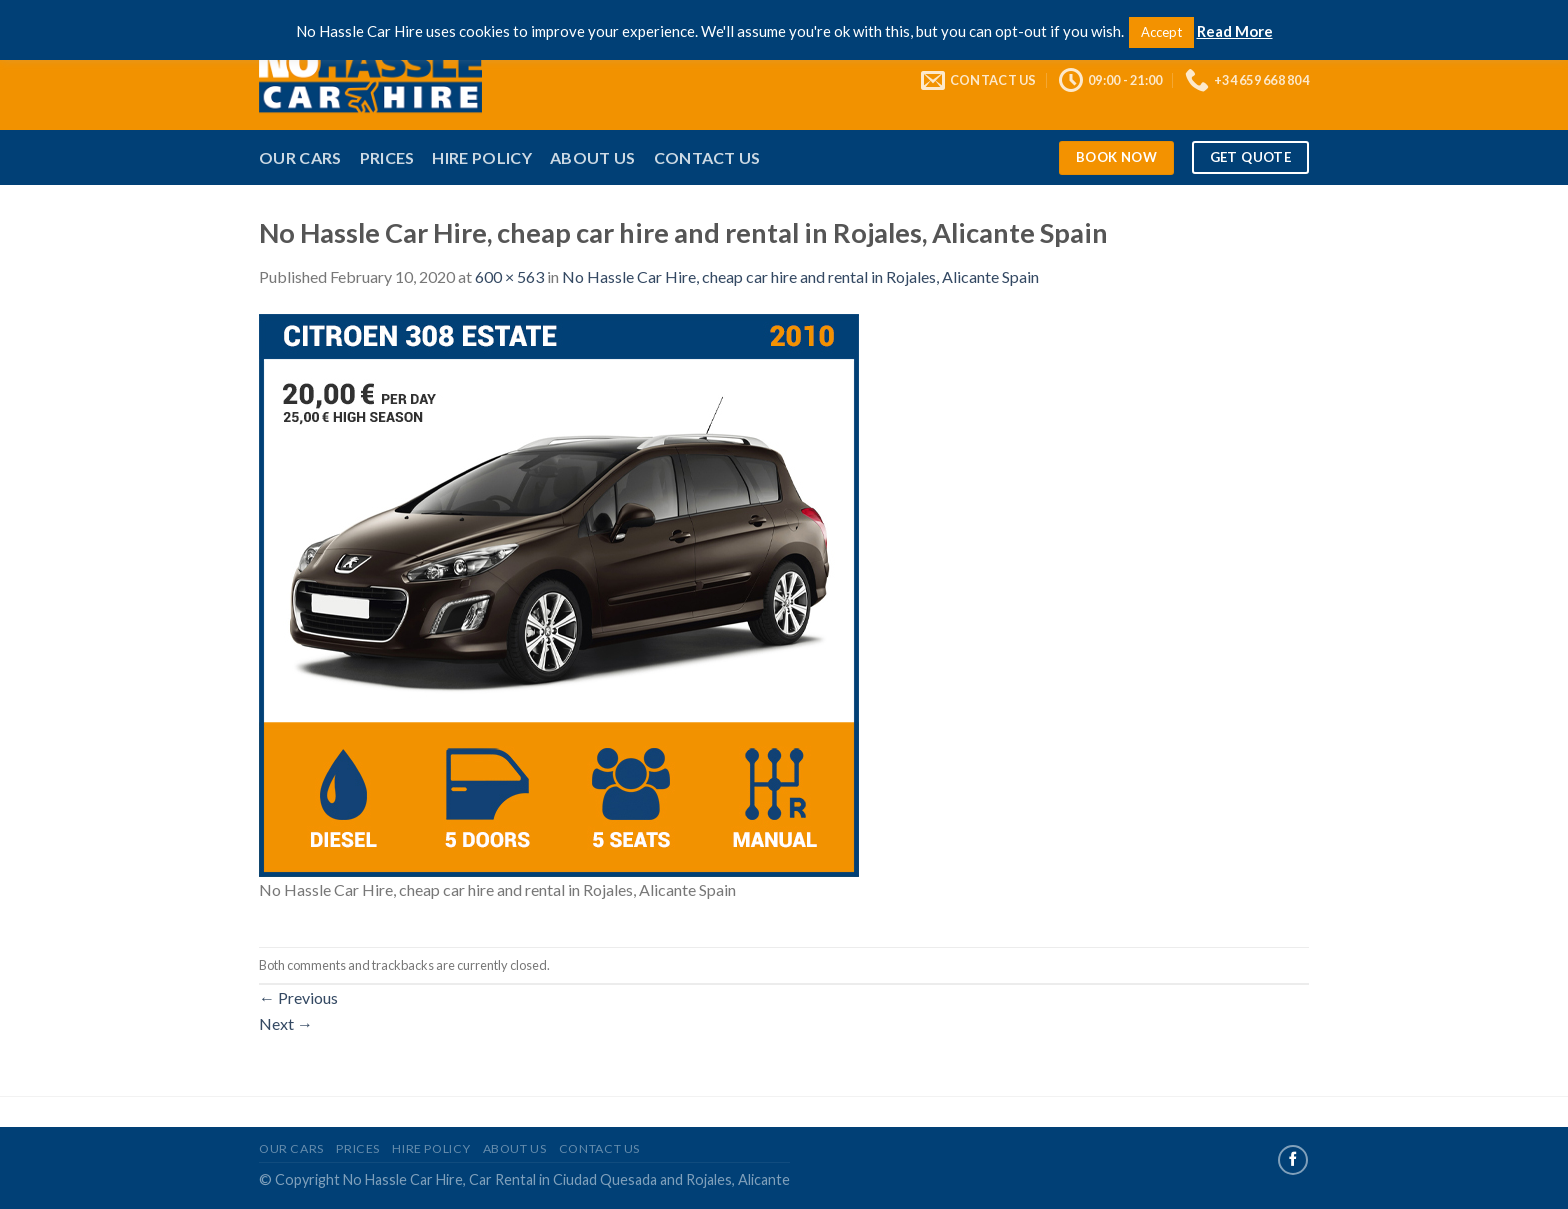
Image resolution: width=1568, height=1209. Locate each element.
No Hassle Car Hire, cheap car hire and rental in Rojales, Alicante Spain (800, 276)
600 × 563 (509, 276)
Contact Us (707, 157)
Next (286, 1023)
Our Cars (300, 157)
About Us (593, 157)
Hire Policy (482, 157)
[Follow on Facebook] (1293, 1160)
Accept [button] (1161, 32)
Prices (387, 157)
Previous (298, 997)
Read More (1235, 31)
